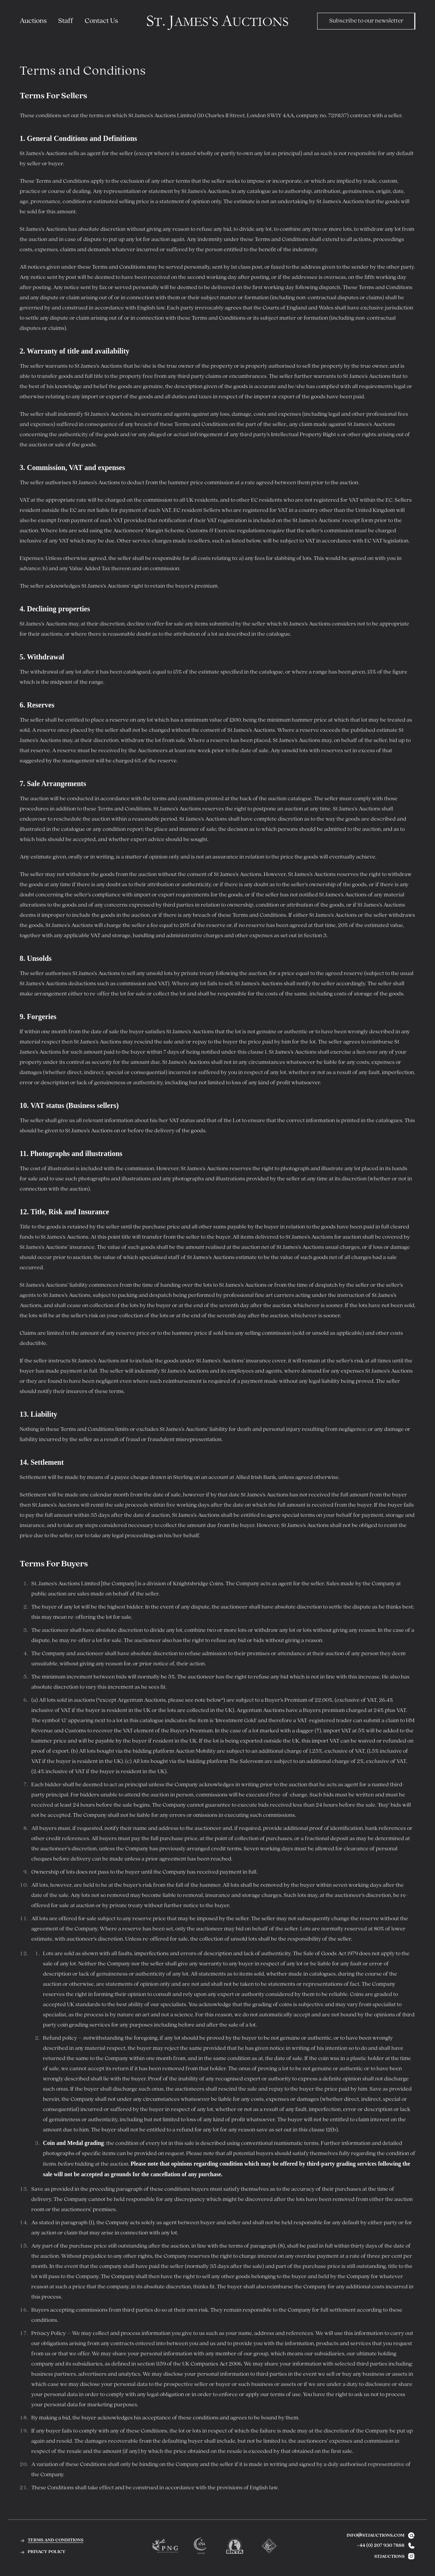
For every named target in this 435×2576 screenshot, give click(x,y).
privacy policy (42, 2551)
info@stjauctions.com (381, 2536)
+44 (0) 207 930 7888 (380, 2545)
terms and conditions (51, 2539)
